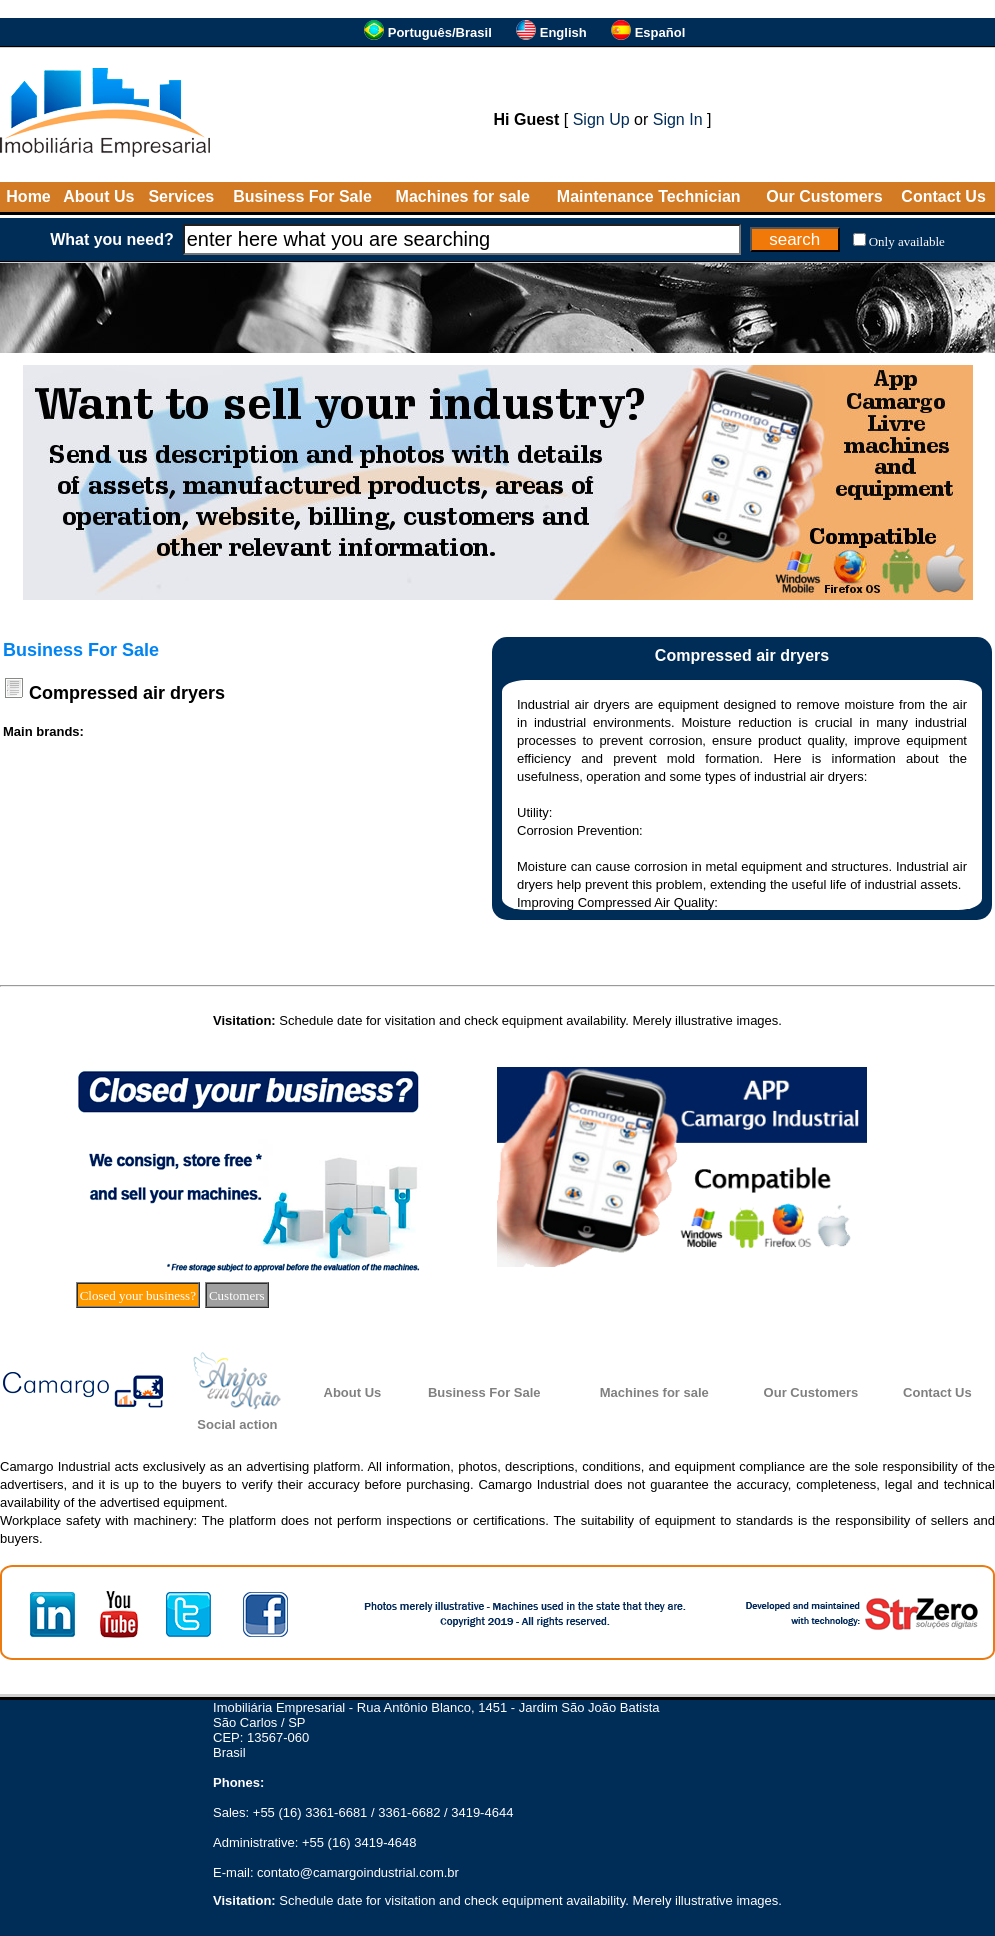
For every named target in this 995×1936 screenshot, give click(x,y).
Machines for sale (463, 196)
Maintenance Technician (649, 196)
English (563, 32)
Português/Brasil (440, 32)
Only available (907, 241)
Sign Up (601, 119)
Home (28, 196)
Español (660, 32)
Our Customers (824, 196)
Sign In (678, 119)
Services (181, 196)
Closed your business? (138, 1295)
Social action (237, 1424)
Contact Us (943, 196)
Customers (237, 1295)
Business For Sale (302, 196)
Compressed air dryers (127, 693)
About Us (98, 196)
